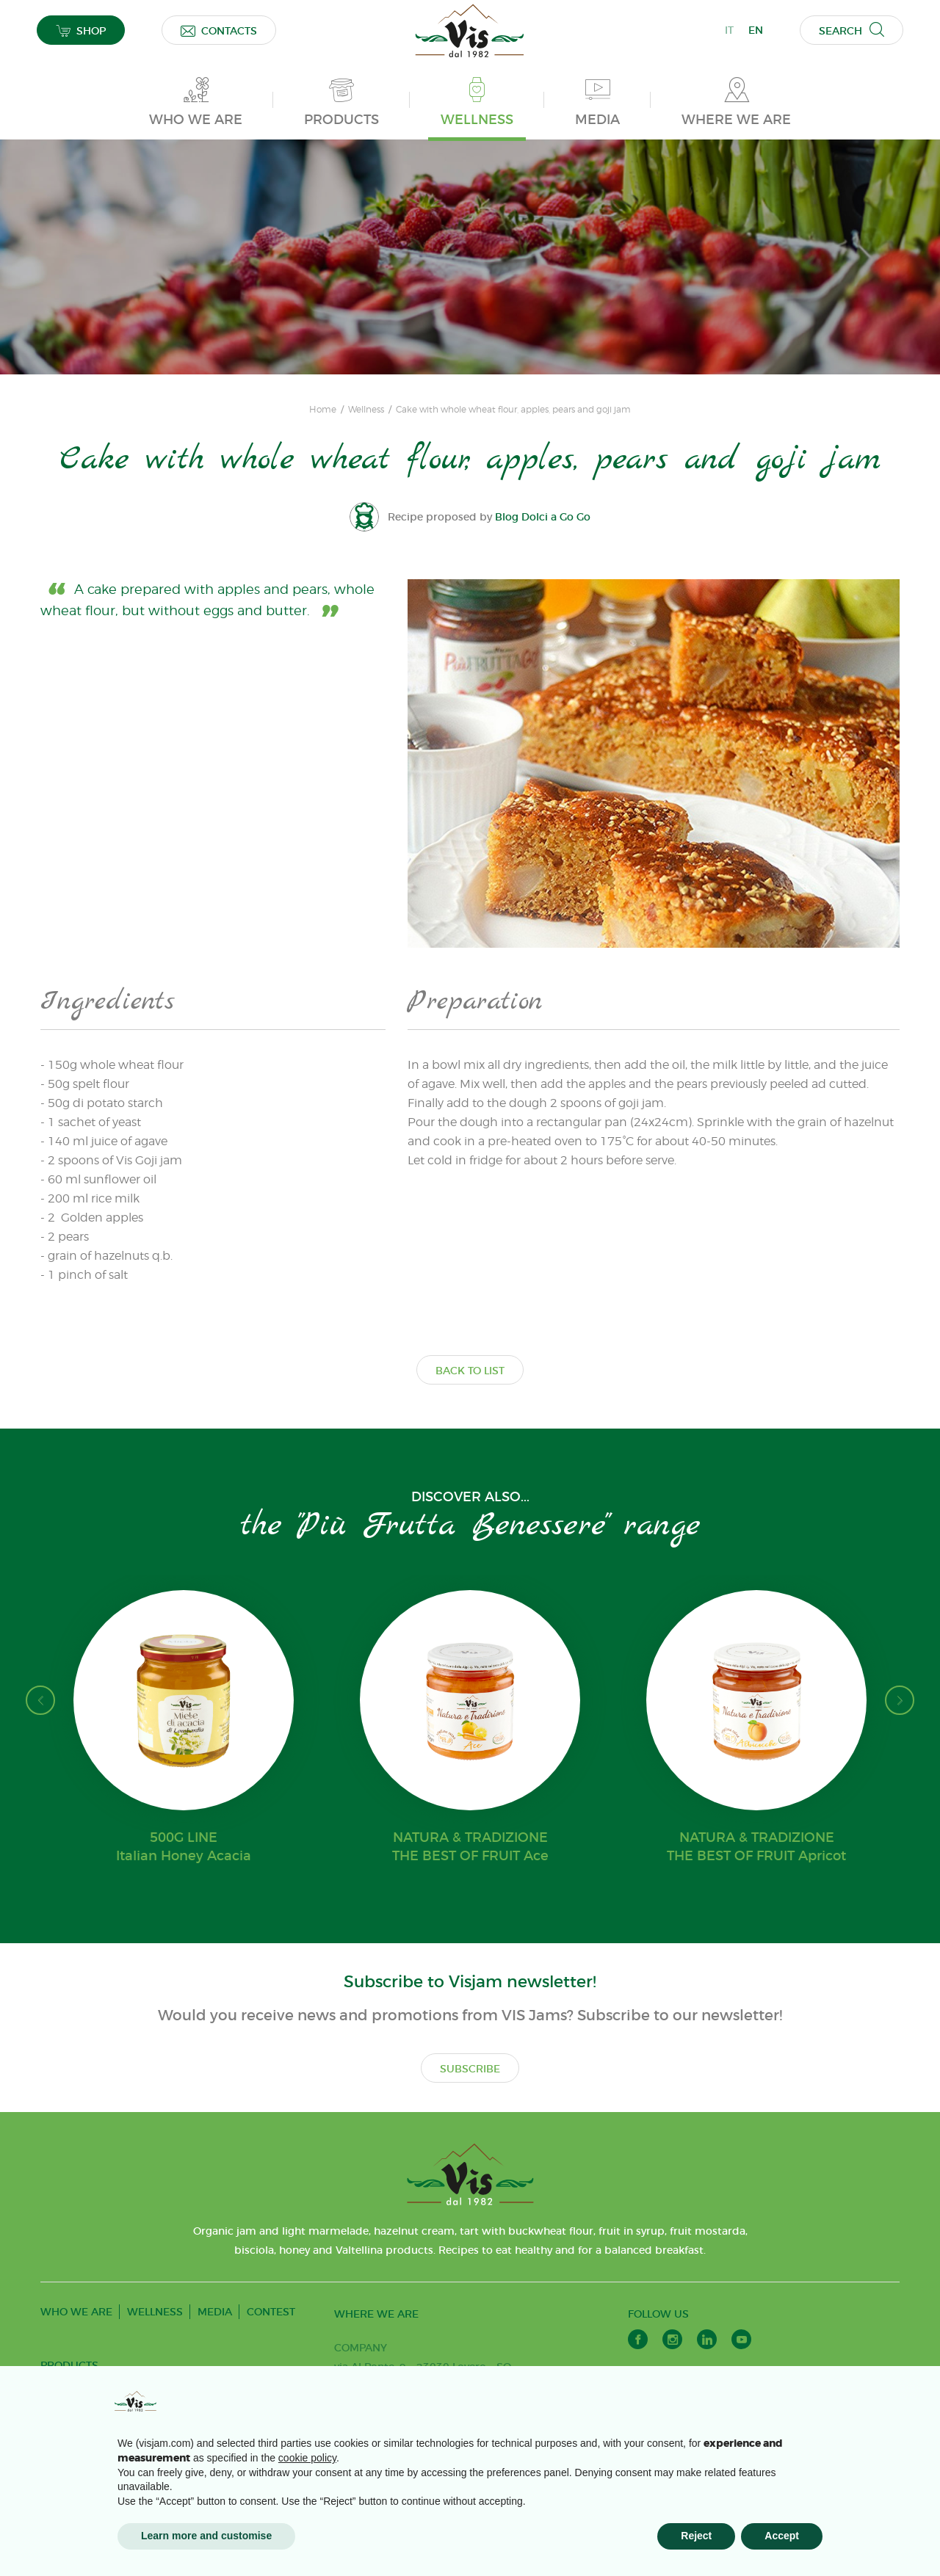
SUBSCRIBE (470, 2068)
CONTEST (271, 2311)
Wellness (366, 409)
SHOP (81, 30)
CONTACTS (219, 30)
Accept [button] (781, 2535)
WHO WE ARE (76, 2311)
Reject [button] (696, 2535)
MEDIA (215, 2311)
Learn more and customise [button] (206, 2535)
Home (322, 409)
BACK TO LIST (470, 1370)
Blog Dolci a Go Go (542, 516)
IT (729, 30)
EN (755, 30)
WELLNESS (155, 2311)
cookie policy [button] (307, 2458)
